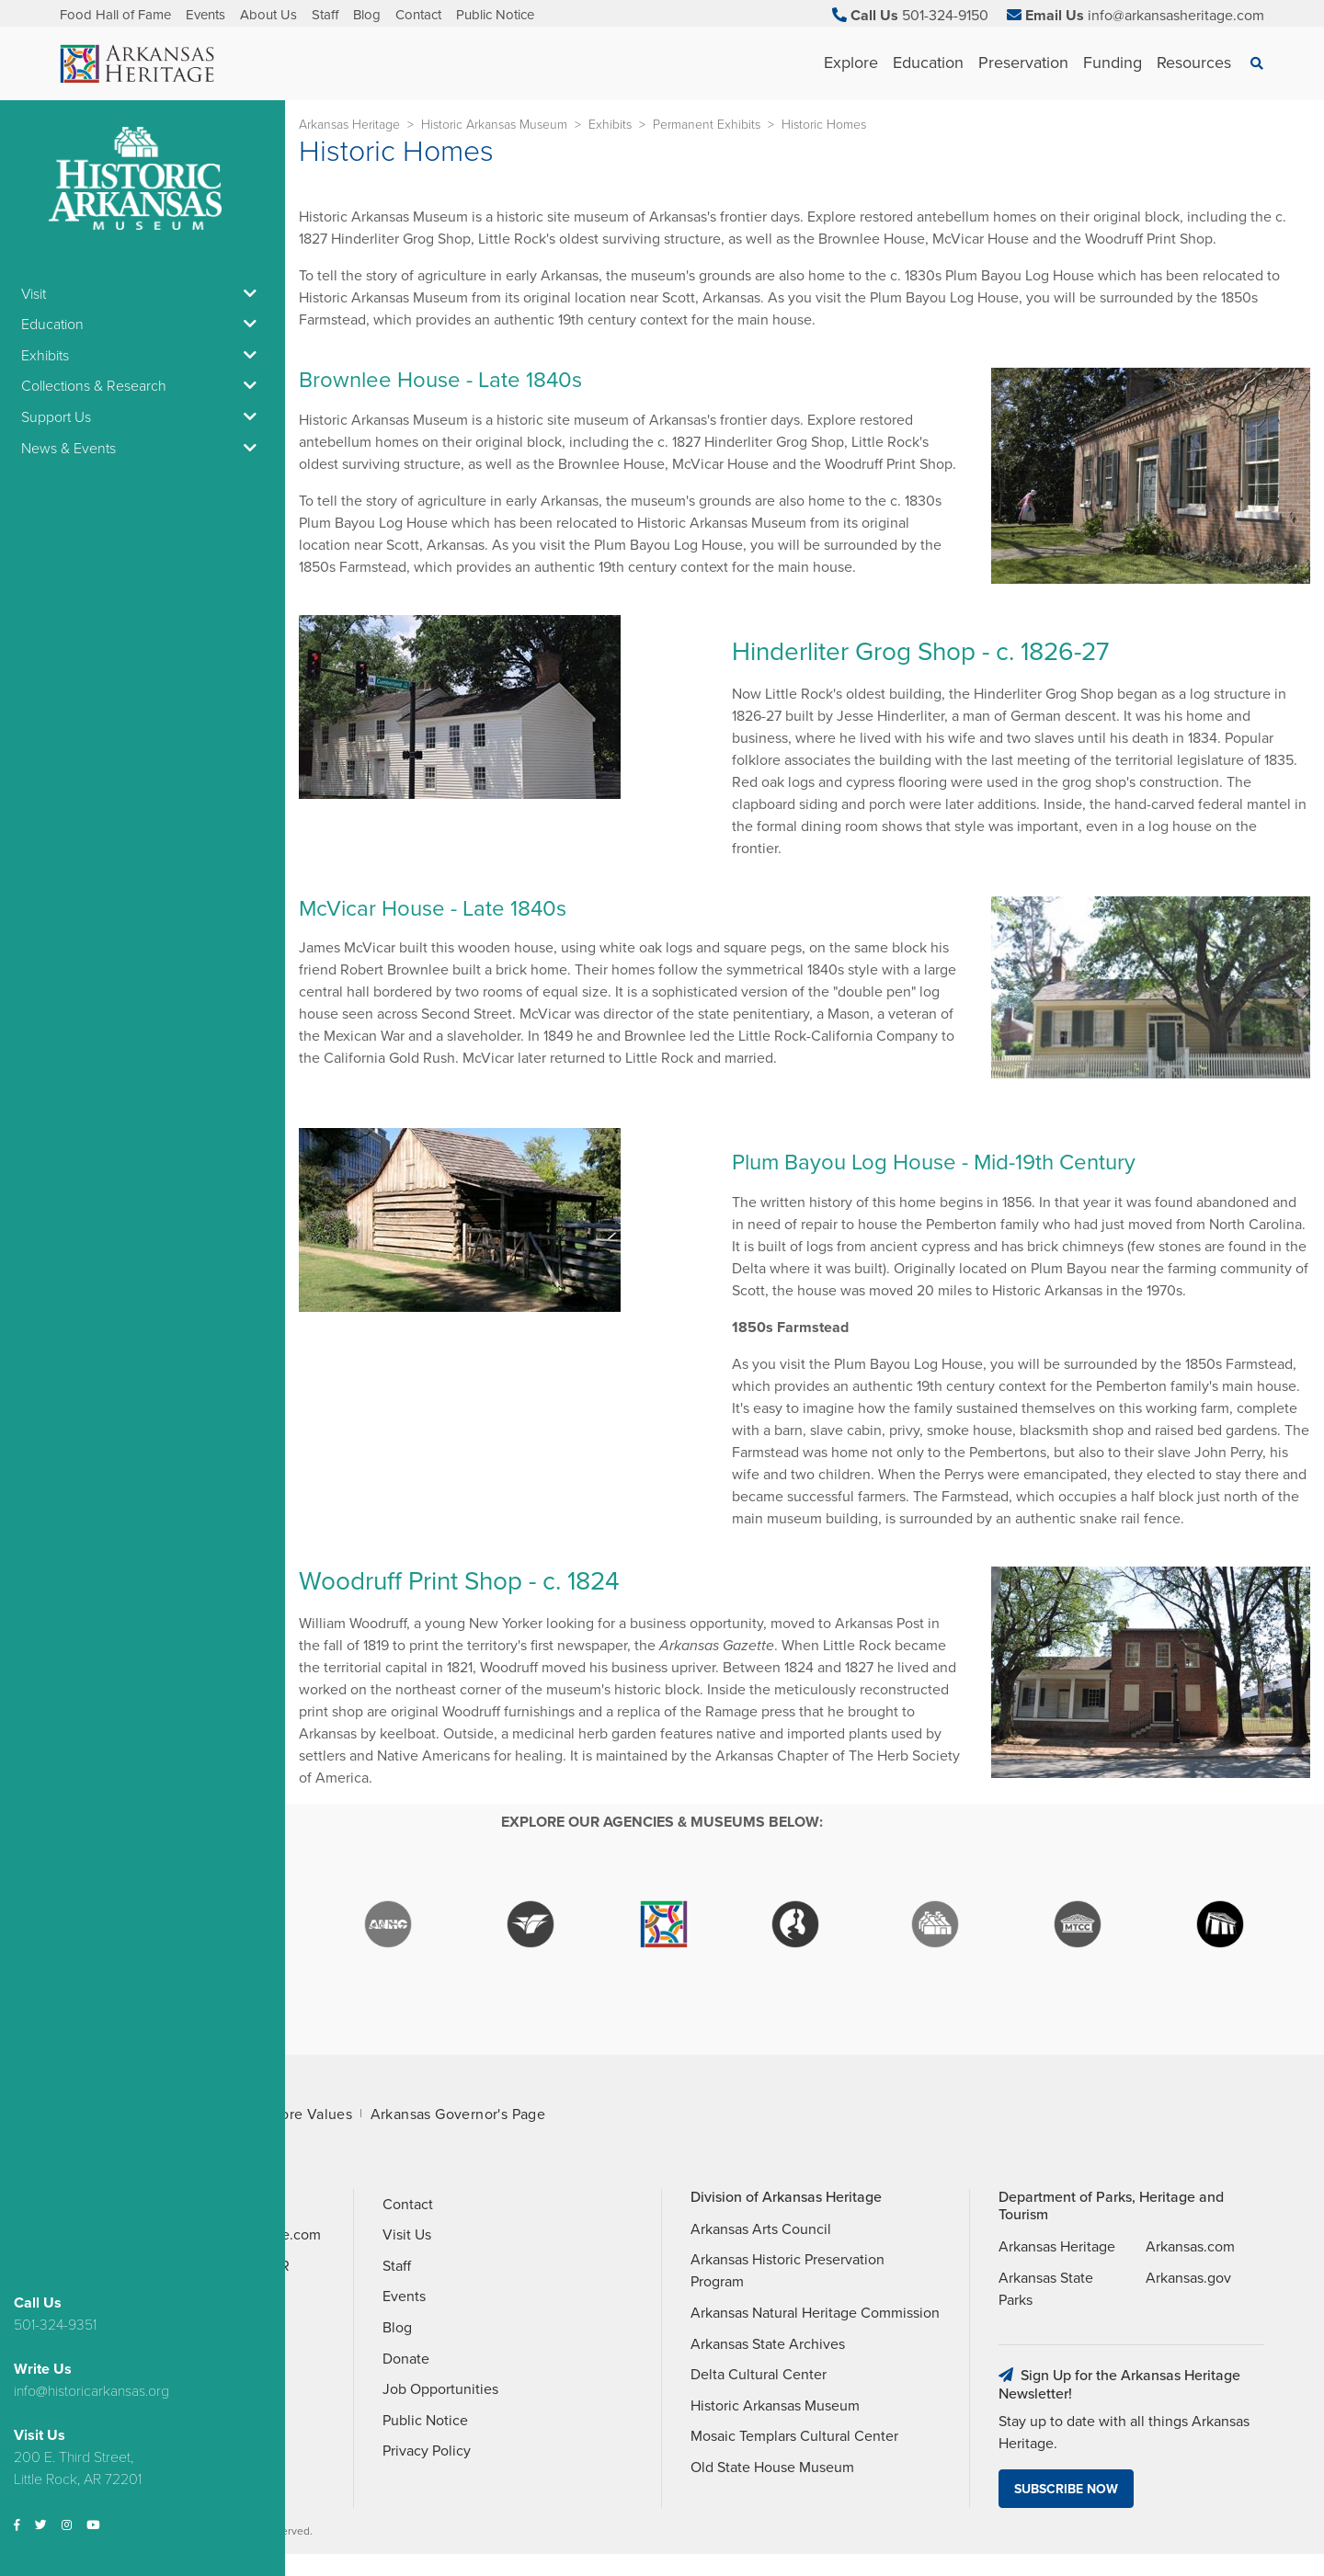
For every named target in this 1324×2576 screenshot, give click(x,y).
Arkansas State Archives (768, 2344)
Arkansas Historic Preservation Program (788, 2271)
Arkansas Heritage (349, 124)
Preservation (1023, 62)
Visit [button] (142, 294)
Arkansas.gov (1188, 2278)
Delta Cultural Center (759, 2374)
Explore (851, 62)
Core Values (311, 2114)
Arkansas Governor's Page (458, 2114)
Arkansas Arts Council (761, 2229)
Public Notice (495, 14)
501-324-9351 (55, 2325)
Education (928, 62)
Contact (418, 14)
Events (205, 14)
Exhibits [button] (142, 356)
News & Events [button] (142, 449)
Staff (325, 14)
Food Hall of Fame (115, 14)
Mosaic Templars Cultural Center (794, 2436)
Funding (1112, 62)
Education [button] (142, 324)
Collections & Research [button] (142, 386)
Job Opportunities (440, 2389)
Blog (367, 14)
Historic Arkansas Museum (494, 124)
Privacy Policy (426, 2451)
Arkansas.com (1190, 2247)
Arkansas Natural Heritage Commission (815, 2313)
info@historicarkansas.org (91, 2391)
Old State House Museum (772, 2467)
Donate (405, 2359)
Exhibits (610, 124)
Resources (1194, 62)
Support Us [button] (142, 417)
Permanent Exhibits (706, 124)
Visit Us (406, 2235)
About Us (268, 14)
